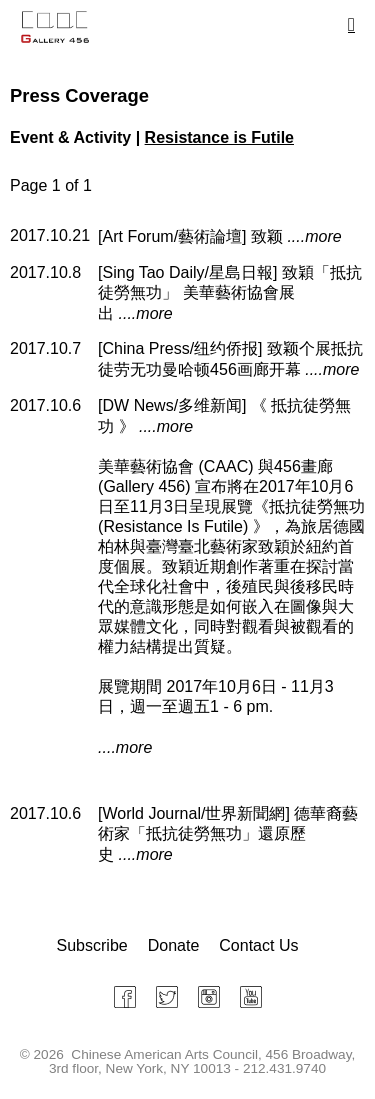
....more (314, 236)
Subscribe (92, 945)
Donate (174, 945)
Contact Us (258, 945)
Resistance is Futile (219, 137)
